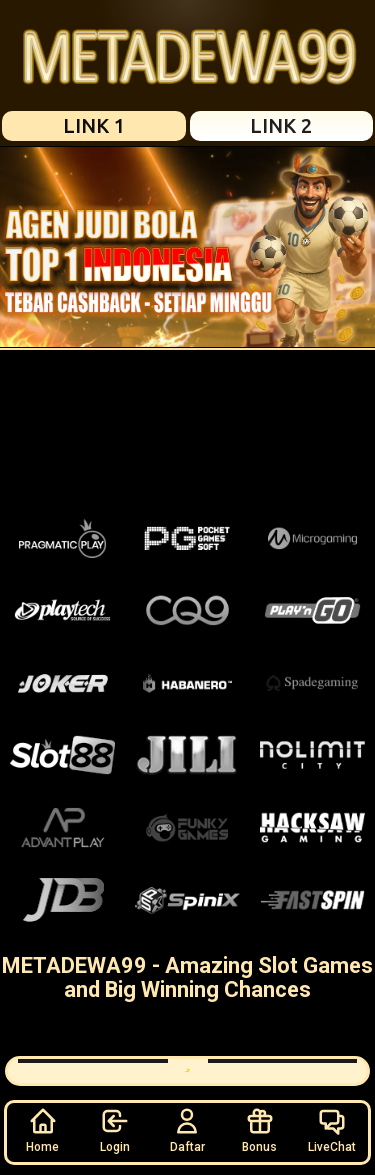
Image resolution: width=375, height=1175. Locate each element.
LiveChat (332, 1130)
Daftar (187, 1130)
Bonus (259, 1130)
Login (115, 1130)
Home (42, 1130)
